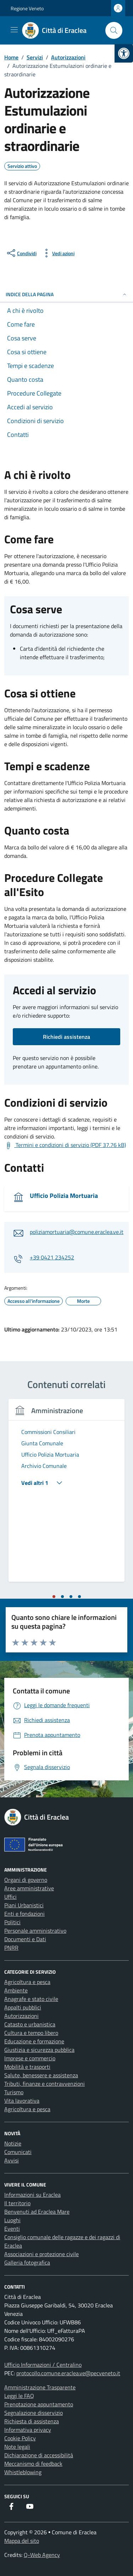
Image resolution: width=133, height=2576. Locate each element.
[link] (124, 53)
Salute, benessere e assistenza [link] (41, 2075)
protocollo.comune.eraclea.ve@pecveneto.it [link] (68, 2373)
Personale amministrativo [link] (35, 1930)
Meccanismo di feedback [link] (33, 2463)
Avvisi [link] (11, 2160)
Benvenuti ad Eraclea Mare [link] (37, 2211)
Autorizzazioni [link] (21, 2016)
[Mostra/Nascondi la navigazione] (14, 29)
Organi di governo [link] (25, 1879)
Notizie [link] (12, 2143)
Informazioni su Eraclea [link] (32, 2194)
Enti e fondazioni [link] (24, 1913)
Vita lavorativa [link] (21, 2100)
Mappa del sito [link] (21, 2540)
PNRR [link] (11, 1947)
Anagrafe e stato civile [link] (31, 1999)
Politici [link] (12, 1922)
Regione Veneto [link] (27, 8)
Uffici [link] (10, 1896)
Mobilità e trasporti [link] (27, 2066)
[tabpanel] (66, 1494)
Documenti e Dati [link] (25, 1939)
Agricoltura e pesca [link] (27, 1982)
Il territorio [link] (17, 2203)
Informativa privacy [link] (27, 2429)
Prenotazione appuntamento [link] (38, 2404)
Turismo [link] (13, 2092)
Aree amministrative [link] (29, 1888)
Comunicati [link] (18, 2152)
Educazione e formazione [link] (34, 2041)
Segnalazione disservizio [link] (33, 2412)
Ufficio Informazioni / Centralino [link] (43, 2364)
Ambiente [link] (16, 1990)
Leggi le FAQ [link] (19, 2395)
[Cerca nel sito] (113, 30)
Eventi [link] (12, 2228)
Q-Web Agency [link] (42, 2555)
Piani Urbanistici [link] (24, 1905)
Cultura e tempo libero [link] (31, 2032)
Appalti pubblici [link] (22, 2007)
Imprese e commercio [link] (29, 2058)
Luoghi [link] (12, 2220)
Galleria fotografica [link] (27, 2262)
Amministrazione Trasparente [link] (40, 2387)
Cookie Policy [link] (20, 2438)
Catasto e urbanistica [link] (29, 2024)
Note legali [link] (17, 2446)
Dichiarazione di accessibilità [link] (38, 2455)
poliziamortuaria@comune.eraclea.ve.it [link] (76, 1232)
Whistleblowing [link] (22, 2472)
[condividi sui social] (21, 253)
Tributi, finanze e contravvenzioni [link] (44, 2083)
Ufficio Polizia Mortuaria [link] (64, 1195)
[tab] (53, 1596)
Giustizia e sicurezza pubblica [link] (39, 2049)
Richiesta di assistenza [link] (31, 2421)
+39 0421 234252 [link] (52, 1257)
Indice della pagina (66, 294)
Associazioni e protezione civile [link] (41, 2254)
